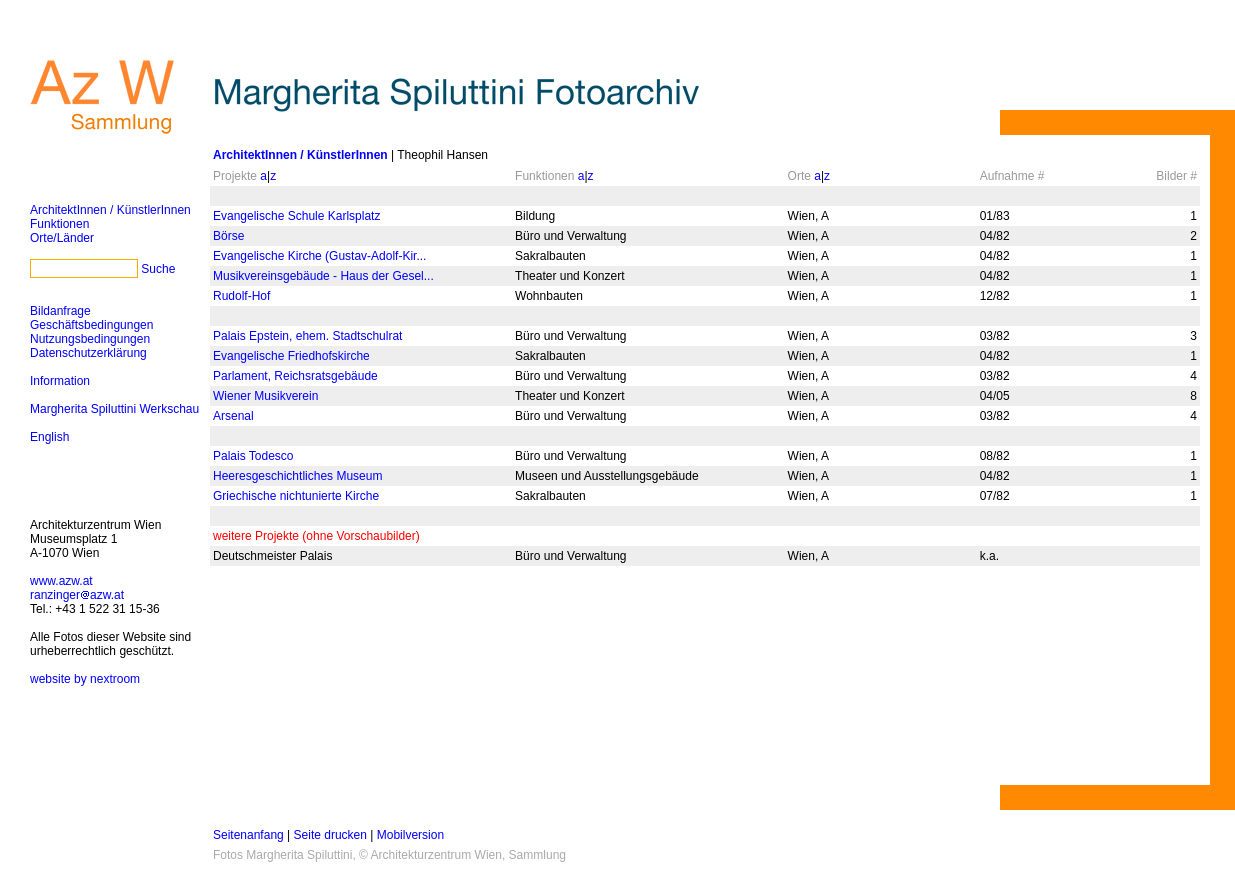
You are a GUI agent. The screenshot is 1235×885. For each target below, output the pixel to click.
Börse (228, 236)
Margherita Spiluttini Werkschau (114, 409)
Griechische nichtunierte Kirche (296, 496)
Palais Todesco (253, 456)
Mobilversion (410, 835)
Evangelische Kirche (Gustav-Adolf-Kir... (319, 256)
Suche (158, 269)
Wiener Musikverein (265, 396)
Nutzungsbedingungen (90, 339)
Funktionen (59, 224)
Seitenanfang (248, 835)
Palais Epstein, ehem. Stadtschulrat (307, 336)
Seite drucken (330, 835)
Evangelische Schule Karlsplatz (296, 216)
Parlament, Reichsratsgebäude (295, 376)
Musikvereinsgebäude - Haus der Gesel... (323, 276)
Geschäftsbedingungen (91, 325)
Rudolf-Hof (241, 296)
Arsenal (233, 416)
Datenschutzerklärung (88, 353)
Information (60, 381)
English (49, 437)
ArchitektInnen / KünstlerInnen (110, 210)
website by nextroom (85, 679)
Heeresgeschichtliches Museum (297, 476)
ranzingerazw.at (77, 595)
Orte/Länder (62, 238)
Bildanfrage (60, 311)
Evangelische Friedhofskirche (291, 356)
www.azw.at (61, 581)
